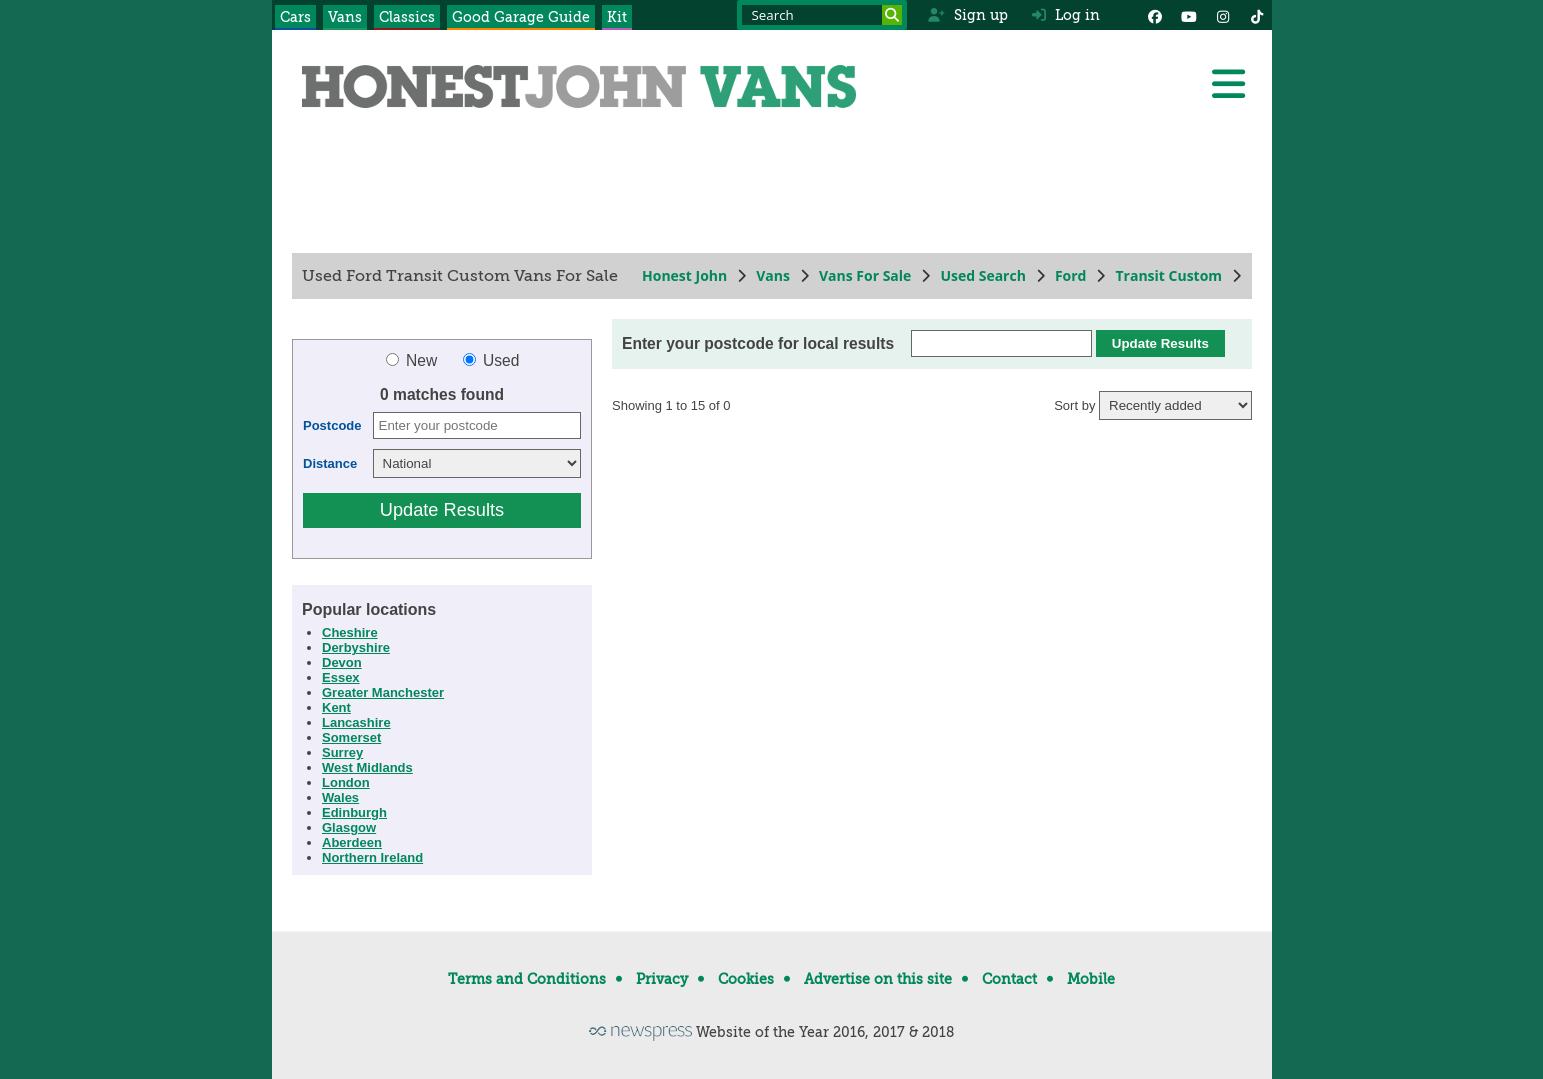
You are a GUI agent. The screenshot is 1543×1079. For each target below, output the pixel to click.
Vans (345, 17)
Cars (295, 17)
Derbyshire (356, 647)
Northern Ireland (372, 857)
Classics (407, 17)
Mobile (1091, 979)
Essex (341, 677)
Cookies (746, 979)
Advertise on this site (878, 979)
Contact (1009, 979)
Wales (340, 797)
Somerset (351, 737)
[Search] (892, 15)
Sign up (967, 15)
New (413, 360)
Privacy (662, 979)
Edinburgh (354, 812)
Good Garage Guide (521, 17)
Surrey (342, 752)
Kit (617, 17)
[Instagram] (1223, 15)
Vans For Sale (864, 275)
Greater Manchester (383, 692)
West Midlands (367, 767)
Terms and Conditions (527, 979)
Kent (336, 707)
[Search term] (822, 15)
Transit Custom (1168, 275)
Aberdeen (352, 842)
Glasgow (349, 827)
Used (490, 360)
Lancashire (356, 722)
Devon (342, 662)
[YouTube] (1189, 15)
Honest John (684, 275)
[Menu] (1228, 84)
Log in (1066, 15)
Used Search (983, 275)
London (346, 782)
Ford (1070, 275)
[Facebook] (1155, 15)
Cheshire (350, 632)
